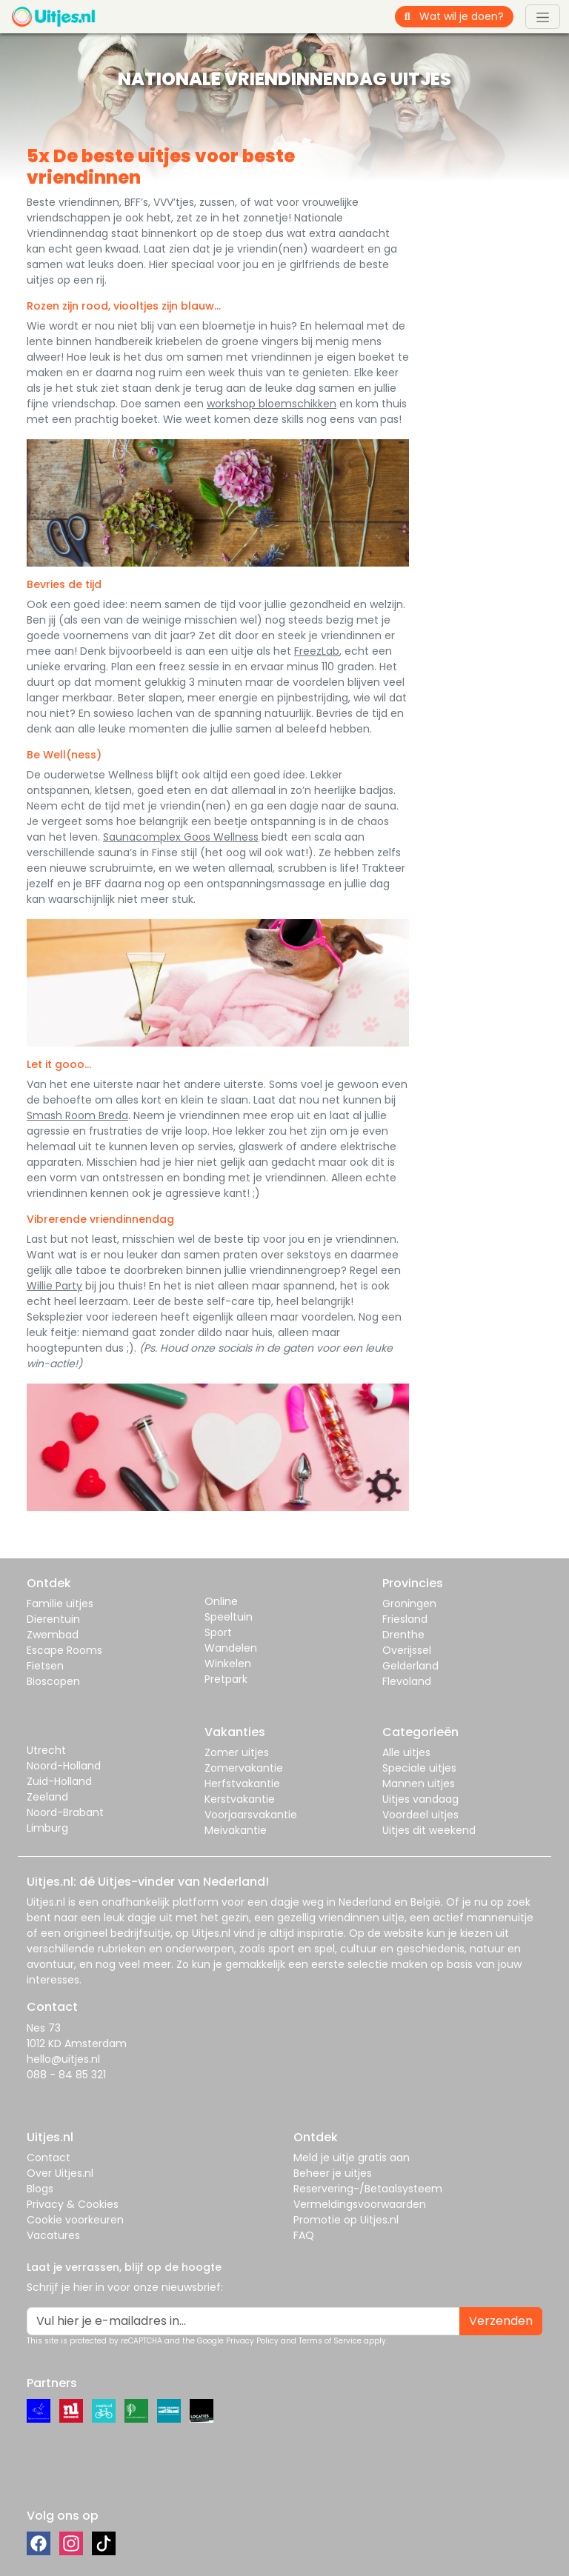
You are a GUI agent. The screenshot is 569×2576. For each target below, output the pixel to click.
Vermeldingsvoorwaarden (359, 2204)
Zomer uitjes (236, 1752)
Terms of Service (330, 2340)
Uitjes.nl (46, 1902)
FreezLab (316, 651)
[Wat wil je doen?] (466, 16)
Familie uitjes (60, 1603)
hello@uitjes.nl (63, 2059)
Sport (218, 1632)
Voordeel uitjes (420, 1814)
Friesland (404, 1619)
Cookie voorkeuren (75, 2219)
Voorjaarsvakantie (250, 1814)
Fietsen (45, 1665)
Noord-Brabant (65, 1812)
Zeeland (47, 1796)
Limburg (47, 1828)
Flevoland (406, 1681)
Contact (48, 2157)
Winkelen (227, 1663)
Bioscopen (53, 1681)
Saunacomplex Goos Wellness (181, 837)
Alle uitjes (406, 1752)
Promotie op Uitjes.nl (346, 2219)
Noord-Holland (64, 1765)
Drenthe (403, 1634)
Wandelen (230, 1648)
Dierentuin (53, 1619)
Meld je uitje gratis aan (351, 2157)
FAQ (303, 2235)
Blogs (40, 2188)
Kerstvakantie (239, 1799)
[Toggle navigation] (542, 16)
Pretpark (225, 1679)
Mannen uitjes (418, 1783)
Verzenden (501, 2320)
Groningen (409, 1603)
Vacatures (53, 2235)
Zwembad (53, 1634)
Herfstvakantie (242, 1783)
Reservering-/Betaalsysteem (367, 2188)
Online (221, 1601)
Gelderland (410, 1665)
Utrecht (46, 1750)
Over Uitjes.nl (60, 2173)
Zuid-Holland (59, 1781)
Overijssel (406, 1650)
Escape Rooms (64, 1650)
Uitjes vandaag (420, 1799)
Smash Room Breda (77, 1115)
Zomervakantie (243, 1768)
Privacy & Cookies (73, 2204)
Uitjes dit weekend (429, 1830)
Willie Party (54, 1285)
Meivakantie (235, 1830)
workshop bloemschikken (271, 403)
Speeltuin (228, 1616)
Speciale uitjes (419, 1768)
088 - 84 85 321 (66, 2074)
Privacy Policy (252, 2340)
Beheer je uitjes (332, 2173)
